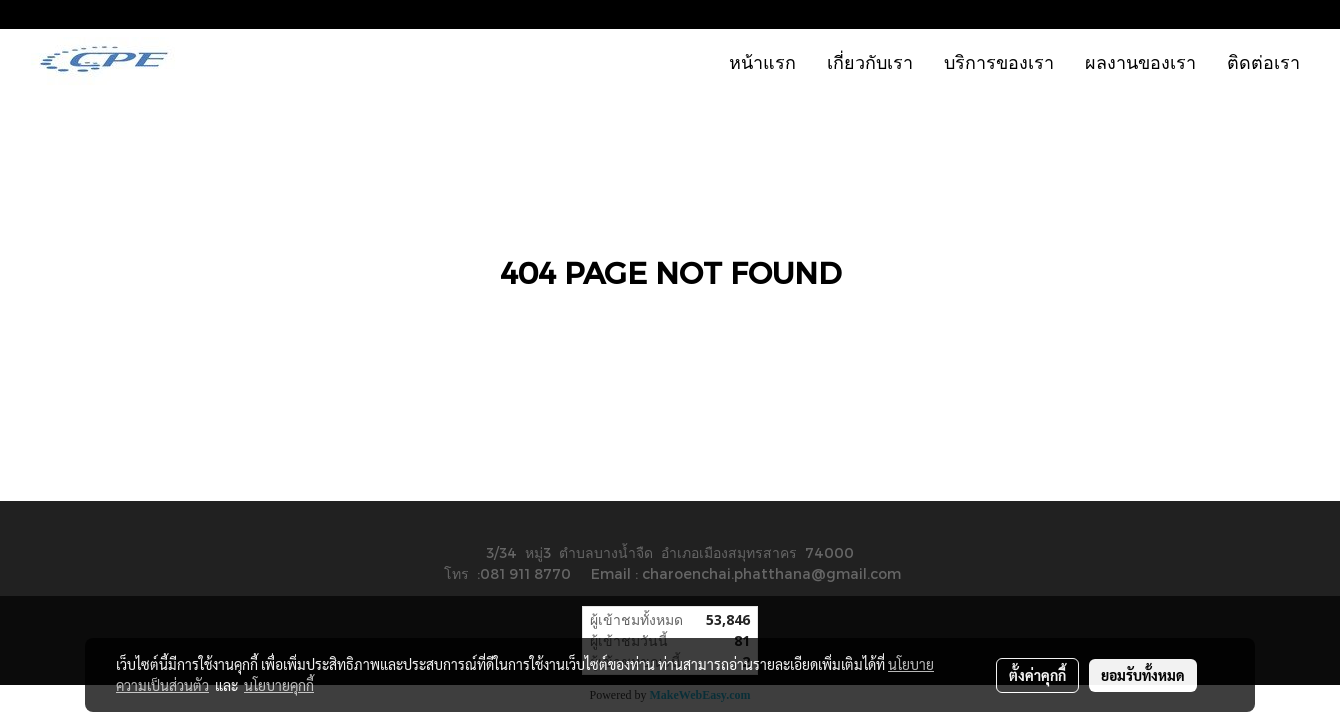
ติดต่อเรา (1263, 61)
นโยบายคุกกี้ (279, 685)
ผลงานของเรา (1140, 61)
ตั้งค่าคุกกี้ (1037, 675)
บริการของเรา (999, 61)
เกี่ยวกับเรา (870, 61)
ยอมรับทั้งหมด (1143, 675)
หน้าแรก (762, 61)
